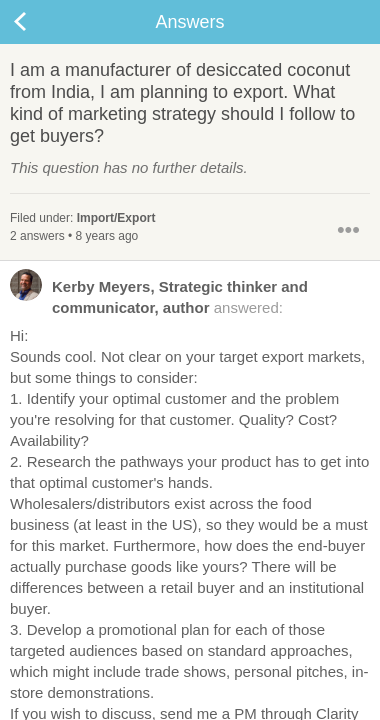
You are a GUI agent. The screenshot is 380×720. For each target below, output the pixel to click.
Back (40, 22)
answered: (159, 296)
